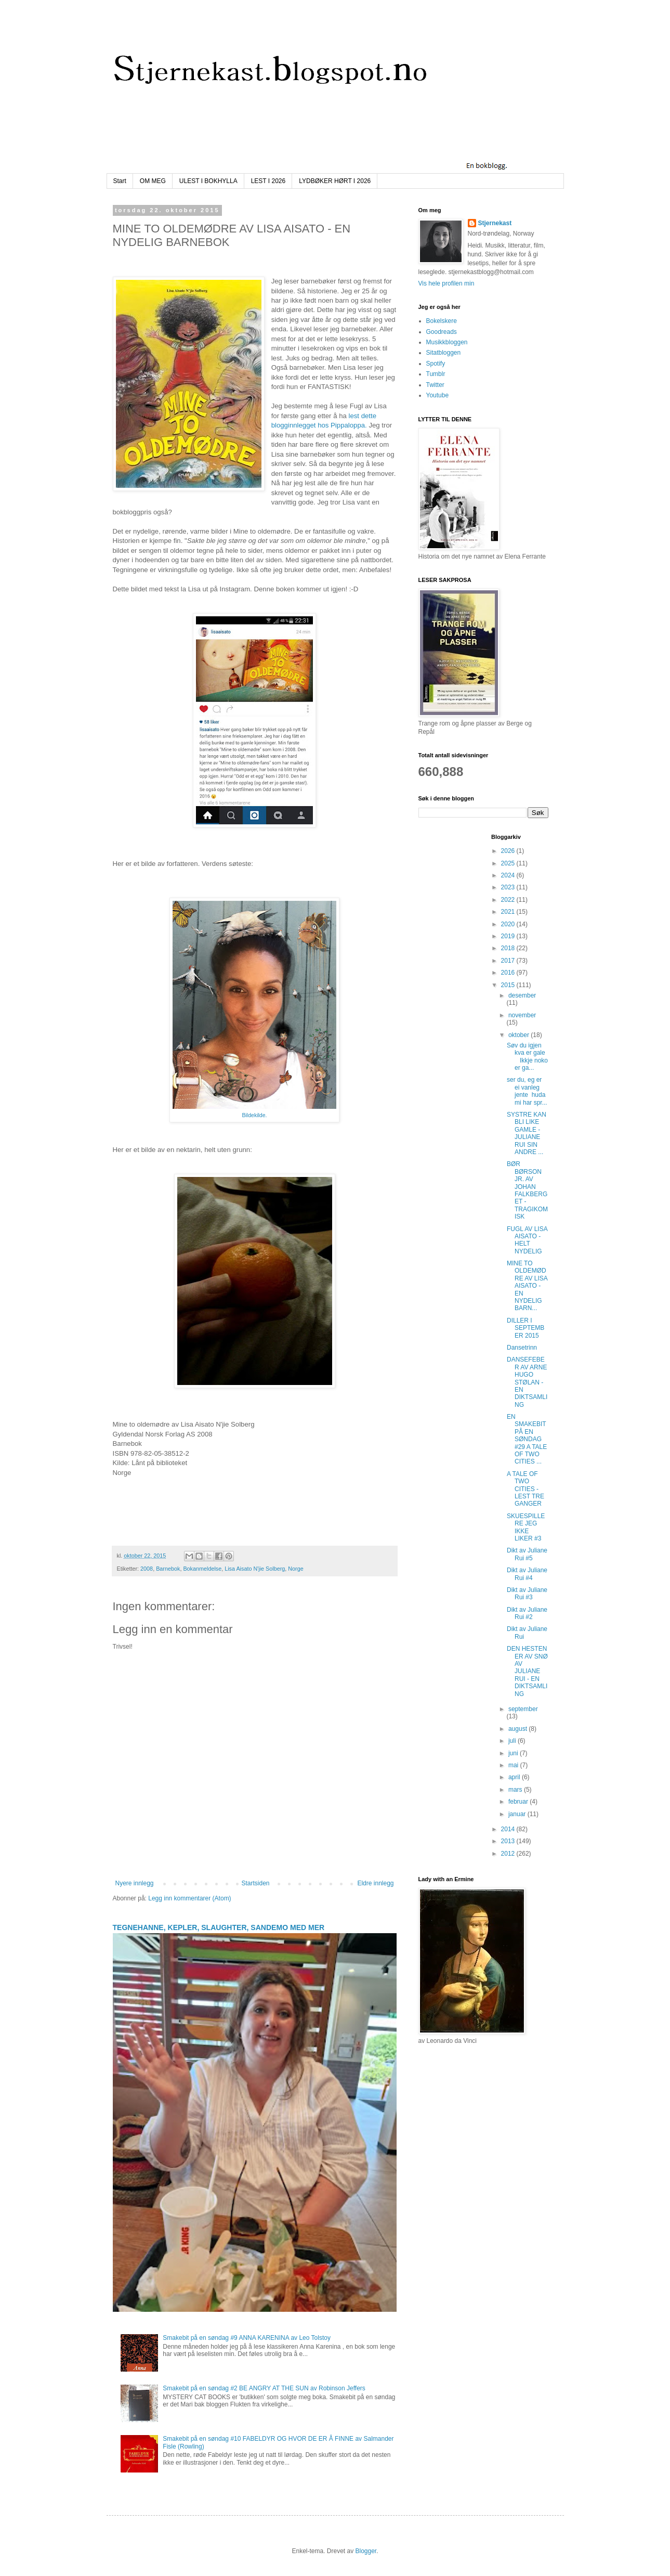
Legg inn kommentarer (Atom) (189, 1898)
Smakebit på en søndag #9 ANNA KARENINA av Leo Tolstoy (247, 2337)
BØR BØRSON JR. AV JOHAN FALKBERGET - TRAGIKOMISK (527, 1190)
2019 (509, 936)
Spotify (435, 363)
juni (514, 1753)
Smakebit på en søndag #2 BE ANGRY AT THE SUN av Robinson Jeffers (264, 2388)
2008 (146, 1568)
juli (513, 1740)
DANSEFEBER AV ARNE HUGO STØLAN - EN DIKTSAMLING (527, 1382)
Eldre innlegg (375, 1883)
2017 (509, 960)
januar (518, 1814)
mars (516, 1789)
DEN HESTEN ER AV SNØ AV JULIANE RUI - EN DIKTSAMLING (527, 1671)
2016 (509, 972)
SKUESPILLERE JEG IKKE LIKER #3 (526, 1527)
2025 (509, 863)
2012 (509, 1853)
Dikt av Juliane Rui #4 (527, 1574)
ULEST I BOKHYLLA (208, 181)
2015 (509, 985)
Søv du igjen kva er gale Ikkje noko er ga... (527, 1056)
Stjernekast (495, 223)
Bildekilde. (254, 1115)
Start (119, 181)
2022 (509, 899)
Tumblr (435, 374)
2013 (509, 1841)
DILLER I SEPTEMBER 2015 (525, 1328)
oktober (519, 1035)
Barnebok (168, 1568)
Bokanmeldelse (202, 1568)
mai (514, 1765)
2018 (509, 948)
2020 (509, 924)
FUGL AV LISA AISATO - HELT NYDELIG (527, 1240)
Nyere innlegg (134, 1883)
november (522, 1015)
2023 (509, 887)
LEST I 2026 (268, 181)
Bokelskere (441, 321)
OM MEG (153, 181)
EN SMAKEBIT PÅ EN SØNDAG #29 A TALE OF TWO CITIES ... (527, 1439)
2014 (509, 1829)
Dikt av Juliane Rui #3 (527, 1593)
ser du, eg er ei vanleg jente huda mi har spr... (527, 1091)
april (515, 1777)
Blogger (366, 2551)
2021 (509, 911)
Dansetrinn (522, 1347)
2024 (509, 875)
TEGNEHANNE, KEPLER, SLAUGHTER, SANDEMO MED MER (219, 1927)
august (518, 1728)
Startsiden (255, 1883)
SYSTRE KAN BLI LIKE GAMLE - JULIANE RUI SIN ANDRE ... (526, 1133)
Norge (295, 1568)
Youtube (437, 395)
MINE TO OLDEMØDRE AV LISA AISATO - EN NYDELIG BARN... (527, 1286)
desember (522, 995)
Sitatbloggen (443, 352)
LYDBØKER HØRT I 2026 (335, 181)
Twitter (435, 385)
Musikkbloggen (447, 342)
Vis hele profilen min (446, 283)
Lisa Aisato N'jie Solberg (255, 1568)
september (523, 1709)
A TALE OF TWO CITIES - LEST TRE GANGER (525, 1489)
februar (519, 1801)
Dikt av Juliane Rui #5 (527, 1554)
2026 (509, 851)
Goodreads (441, 331)
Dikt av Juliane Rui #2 (527, 1613)
